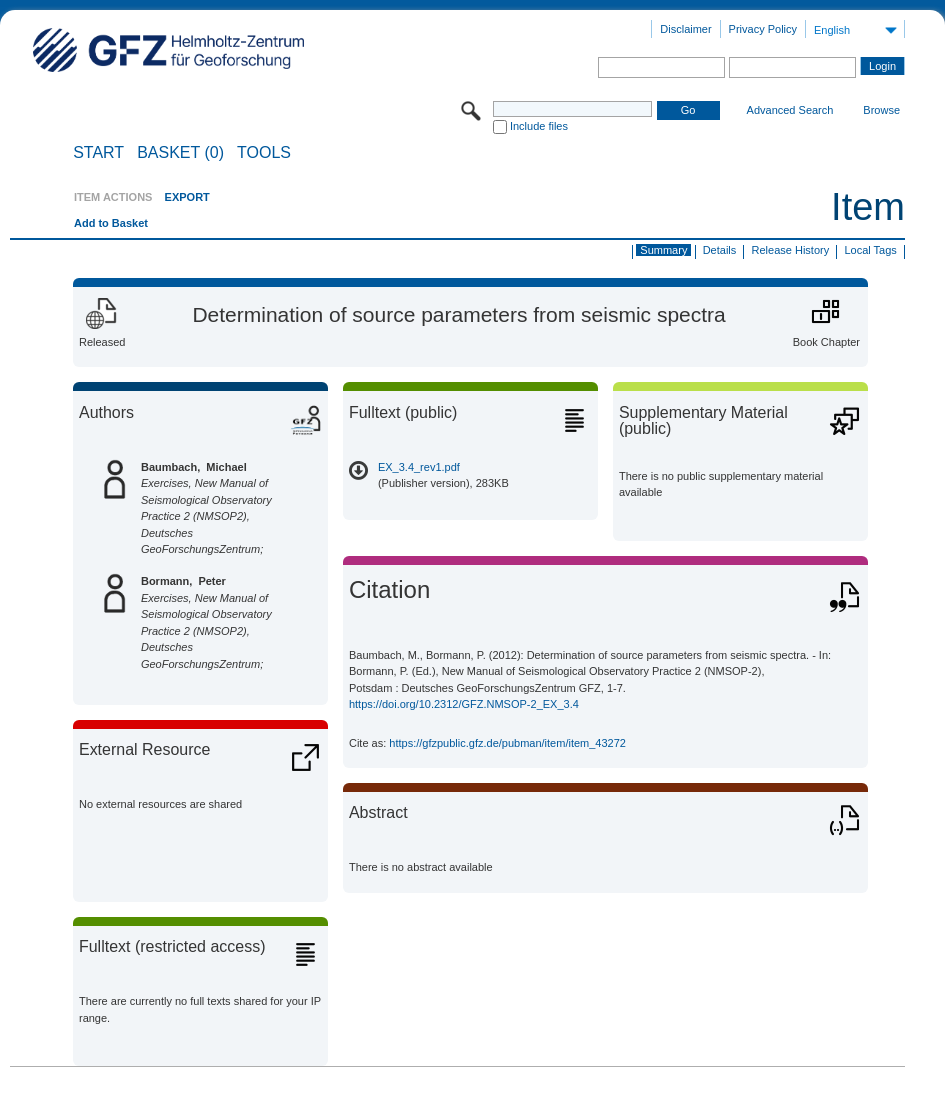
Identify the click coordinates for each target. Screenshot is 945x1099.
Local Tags (870, 250)
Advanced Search (790, 110)
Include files (539, 126)
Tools (264, 153)
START (98, 153)
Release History (791, 250)
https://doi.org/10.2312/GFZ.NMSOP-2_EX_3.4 (464, 704)
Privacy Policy (763, 29)
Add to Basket (111, 223)
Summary (663, 250)
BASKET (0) (180, 153)
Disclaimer (685, 29)
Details (720, 250)
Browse (881, 110)
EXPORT (187, 197)
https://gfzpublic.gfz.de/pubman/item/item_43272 (507, 743)
